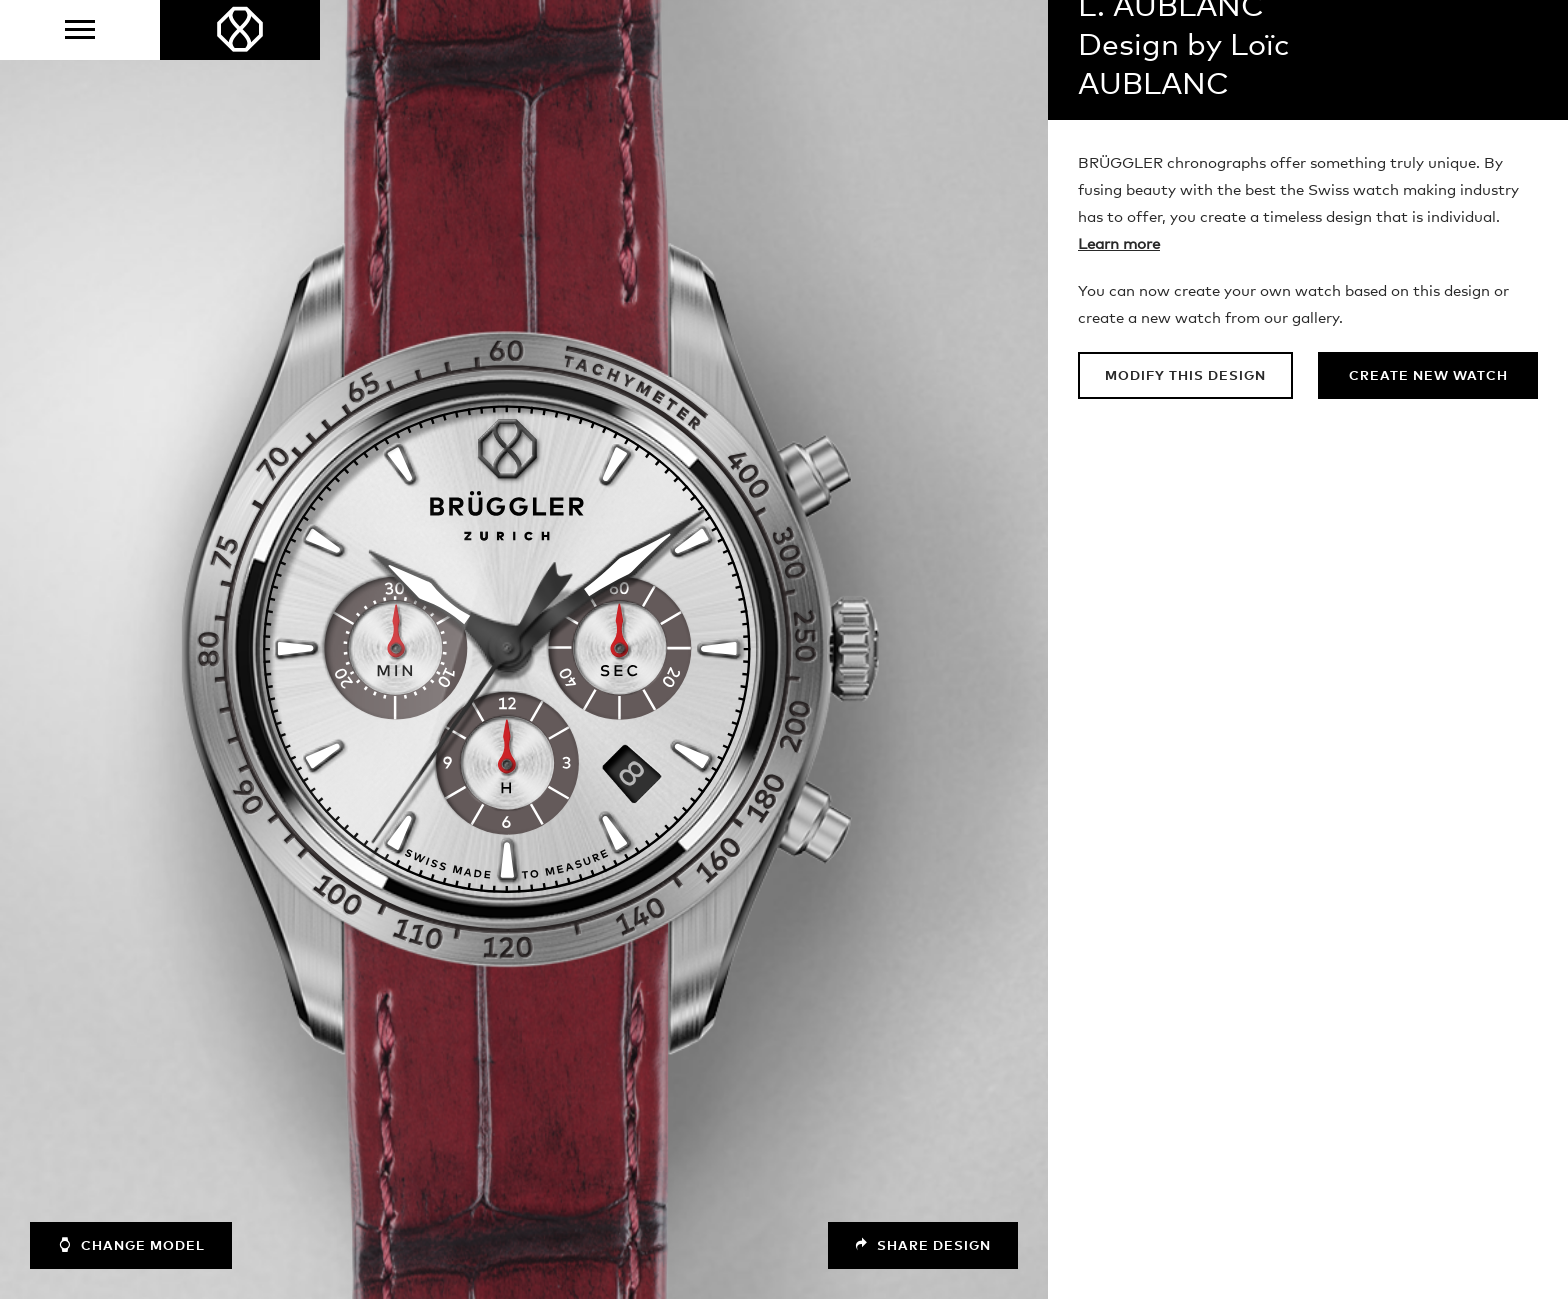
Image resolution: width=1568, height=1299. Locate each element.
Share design (923, 1245)
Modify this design (1185, 376)
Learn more (1119, 244)
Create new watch (1428, 376)
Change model (131, 1245)
